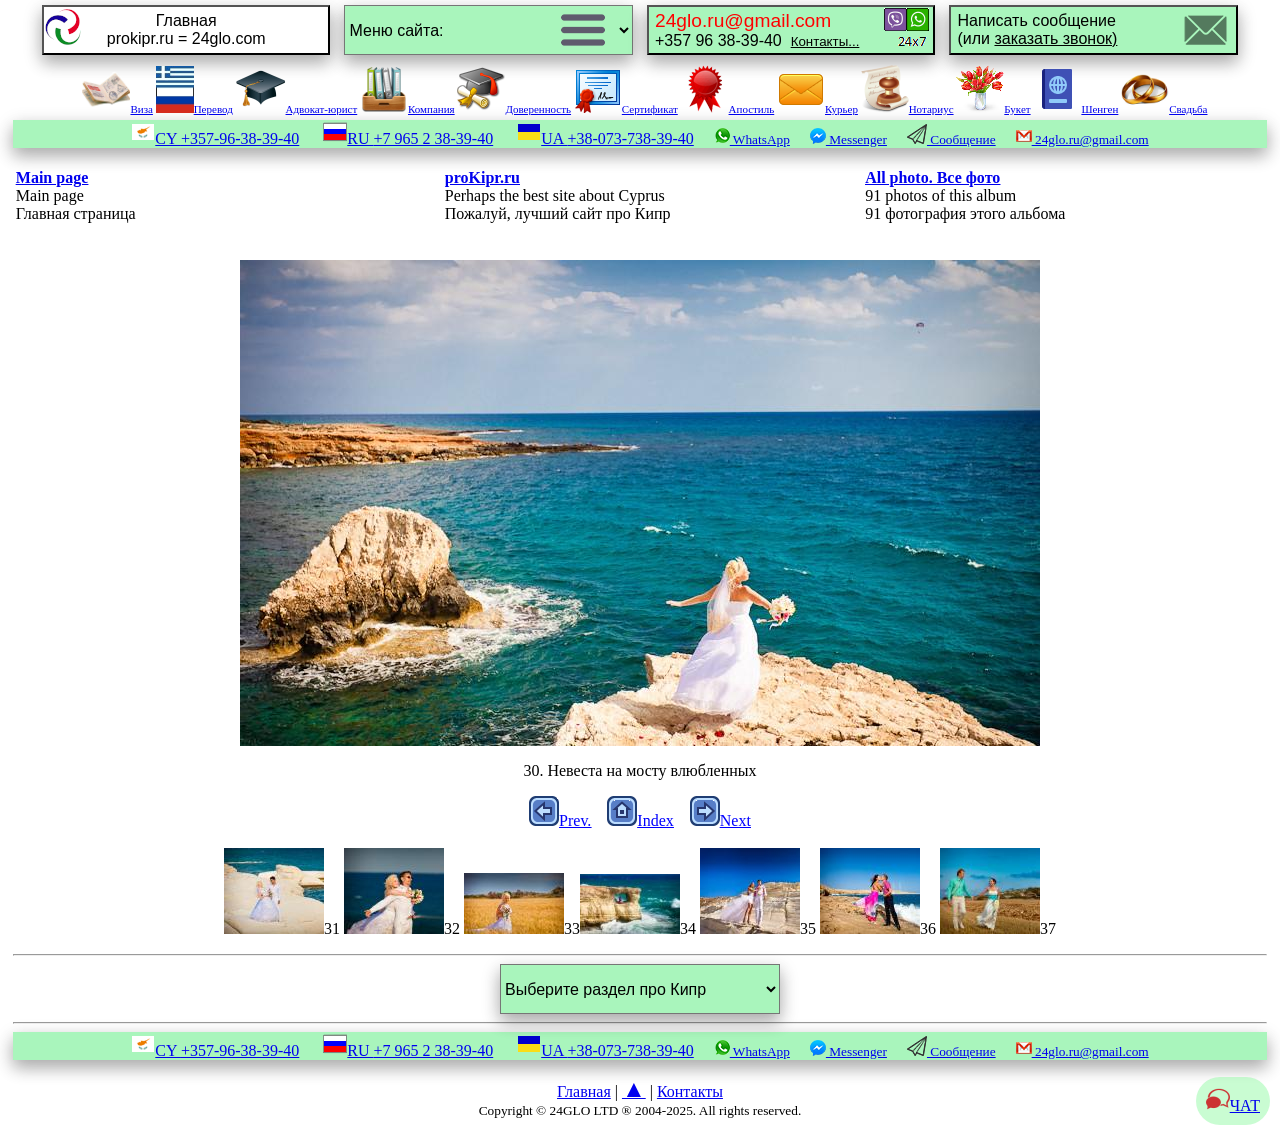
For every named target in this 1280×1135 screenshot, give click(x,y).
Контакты (690, 1091)
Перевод (194, 109)
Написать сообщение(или (1037, 29)
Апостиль (728, 109)
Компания (407, 109)
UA (605, 138)
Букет (993, 109)
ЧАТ (1233, 1105)
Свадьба (1164, 109)
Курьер (817, 109)
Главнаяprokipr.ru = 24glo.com (186, 29)
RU (408, 138)
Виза (117, 109)
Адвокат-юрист (297, 109)
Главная (584, 1091)
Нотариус (907, 109)
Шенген (1075, 109)
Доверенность (514, 109)
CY (215, 138)
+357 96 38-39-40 (757, 29)
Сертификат (626, 109)
